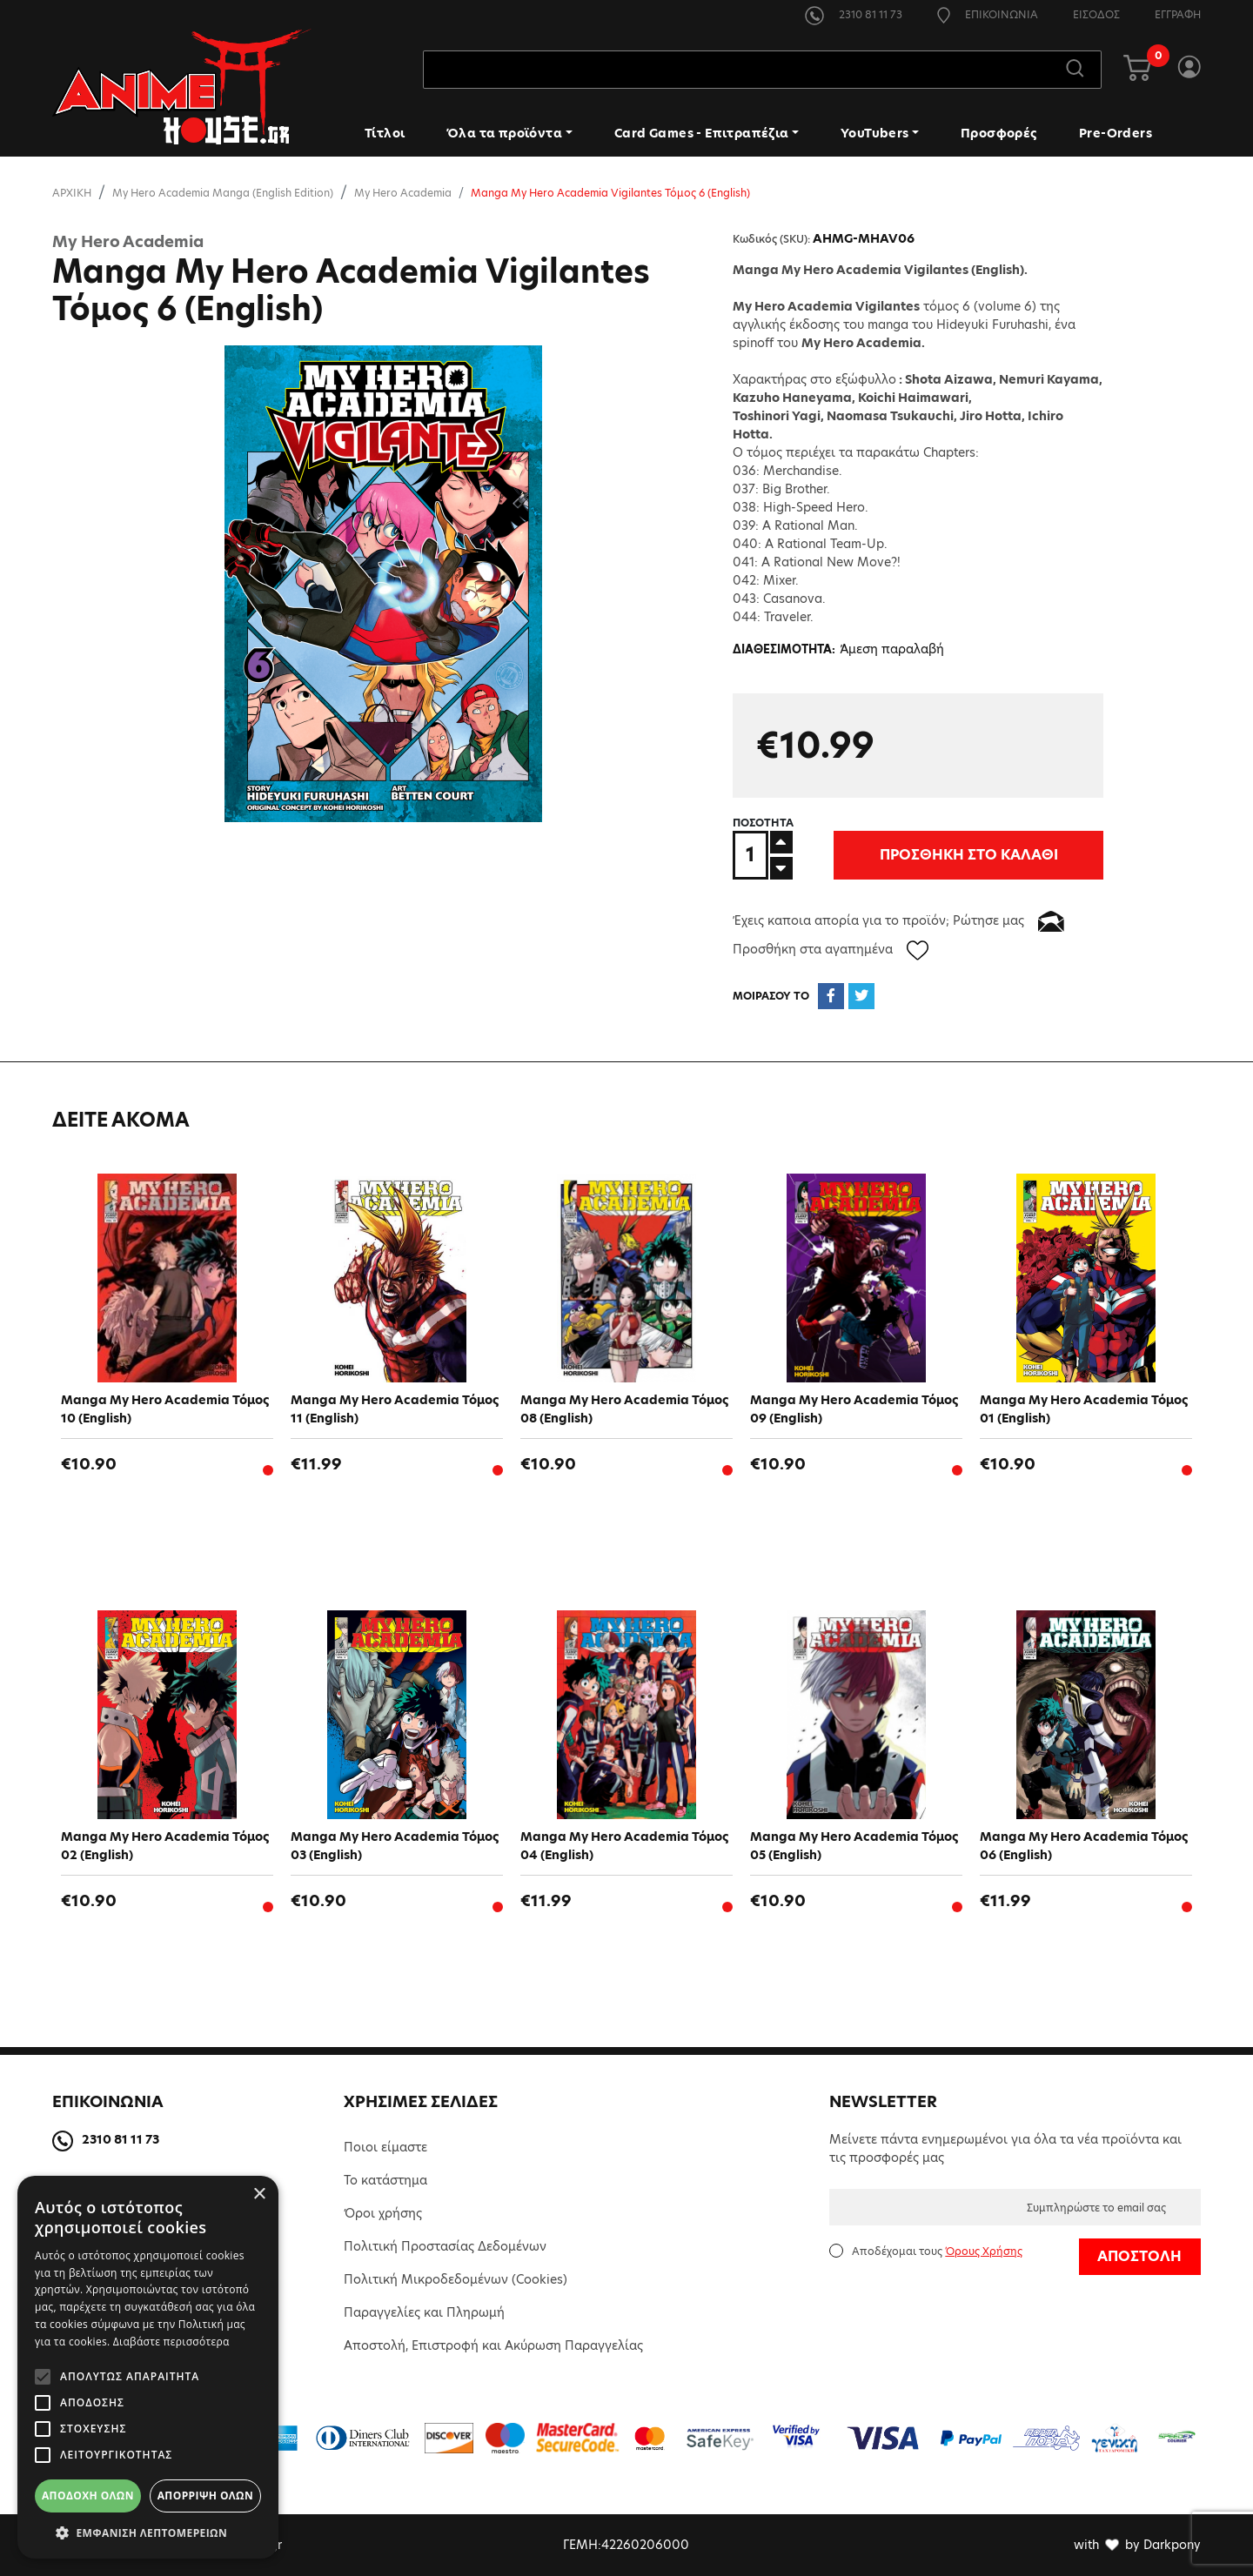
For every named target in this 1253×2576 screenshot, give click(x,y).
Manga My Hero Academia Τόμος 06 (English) (1084, 1845)
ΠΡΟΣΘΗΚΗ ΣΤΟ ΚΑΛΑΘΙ (915, 855)
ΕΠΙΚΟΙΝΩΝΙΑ (987, 14)
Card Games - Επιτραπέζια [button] (701, 133)
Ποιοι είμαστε (385, 2147)
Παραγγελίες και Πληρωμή (424, 2312)
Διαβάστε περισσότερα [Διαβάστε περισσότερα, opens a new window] (171, 2341)
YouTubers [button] (875, 133)
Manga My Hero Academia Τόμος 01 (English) (1084, 1409)
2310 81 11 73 (853, 14)
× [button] (258, 2194)
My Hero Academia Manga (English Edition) (222, 192)
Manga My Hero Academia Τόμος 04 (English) (624, 1845)
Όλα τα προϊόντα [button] (504, 133)
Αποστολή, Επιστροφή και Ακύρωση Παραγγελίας (493, 2345)
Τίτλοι (385, 133)
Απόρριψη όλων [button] (205, 2495)
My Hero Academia (403, 192)
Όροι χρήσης (383, 2213)
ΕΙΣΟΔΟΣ (1096, 14)
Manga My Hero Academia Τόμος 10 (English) (165, 1409)
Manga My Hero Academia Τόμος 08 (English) (624, 1409)
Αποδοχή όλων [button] (88, 2495)
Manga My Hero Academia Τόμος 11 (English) (395, 1409)
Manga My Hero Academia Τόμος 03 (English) (395, 1845)
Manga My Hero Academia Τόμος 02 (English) (165, 1845)
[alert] (147, 2367)
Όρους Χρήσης (983, 2251)
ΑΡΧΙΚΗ (71, 192)
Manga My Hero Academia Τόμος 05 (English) (854, 1845)
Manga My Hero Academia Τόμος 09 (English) (854, 1409)
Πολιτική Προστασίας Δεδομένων (445, 2246)
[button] (148, 2532)
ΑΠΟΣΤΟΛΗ (1139, 2256)
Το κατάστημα (385, 2180)
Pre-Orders (1115, 133)
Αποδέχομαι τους (937, 2251)
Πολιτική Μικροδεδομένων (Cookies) (455, 2279)
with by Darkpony (1137, 2544)
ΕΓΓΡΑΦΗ (1178, 14)
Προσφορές (999, 133)
